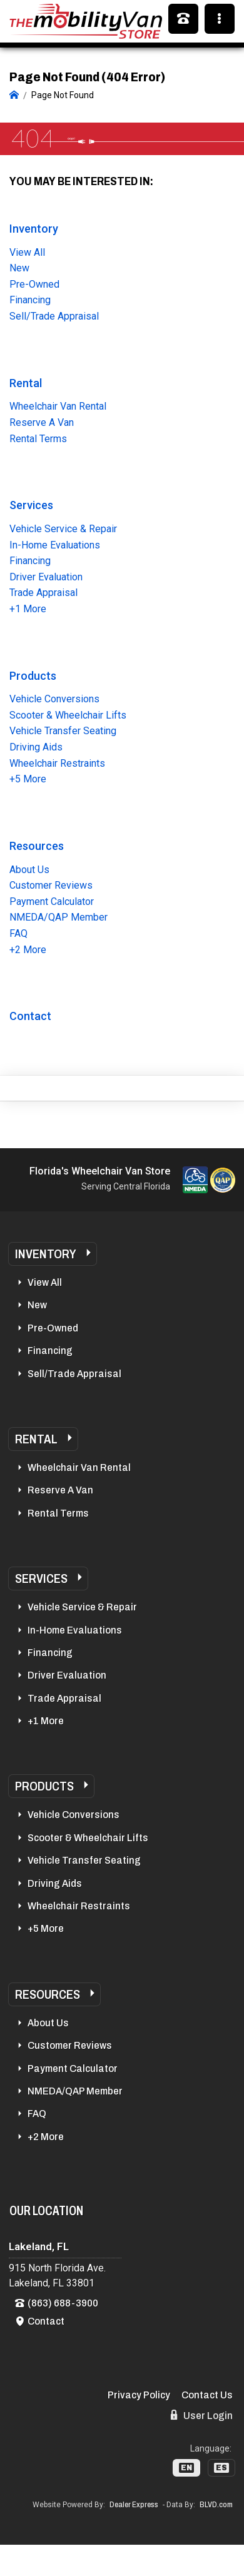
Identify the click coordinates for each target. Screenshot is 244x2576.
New (19, 268)
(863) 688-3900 (63, 2303)
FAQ (18, 933)
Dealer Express (133, 2504)
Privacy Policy (139, 2395)
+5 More (27, 779)
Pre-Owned (34, 284)
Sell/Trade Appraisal (54, 316)
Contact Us (207, 2395)
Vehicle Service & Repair (63, 529)
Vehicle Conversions (54, 699)
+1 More (27, 609)
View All (27, 252)
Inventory (33, 228)
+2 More (27, 950)
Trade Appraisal (43, 593)
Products (32, 675)
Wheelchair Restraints (57, 763)
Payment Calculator (51, 901)
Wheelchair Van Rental (57, 406)
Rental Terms (38, 439)
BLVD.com (216, 2504)
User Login (202, 2415)
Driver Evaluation (46, 577)
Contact (30, 1016)
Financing (30, 300)
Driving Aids (36, 747)
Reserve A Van (41, 422)
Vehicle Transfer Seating (62, 731)
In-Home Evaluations (54, 545)
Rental (25, 383)
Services (31, 505)
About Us (29, 870)
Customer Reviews (51, 885)
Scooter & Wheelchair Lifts (67, 715)
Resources (36, 845)
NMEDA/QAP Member (58, 917)
